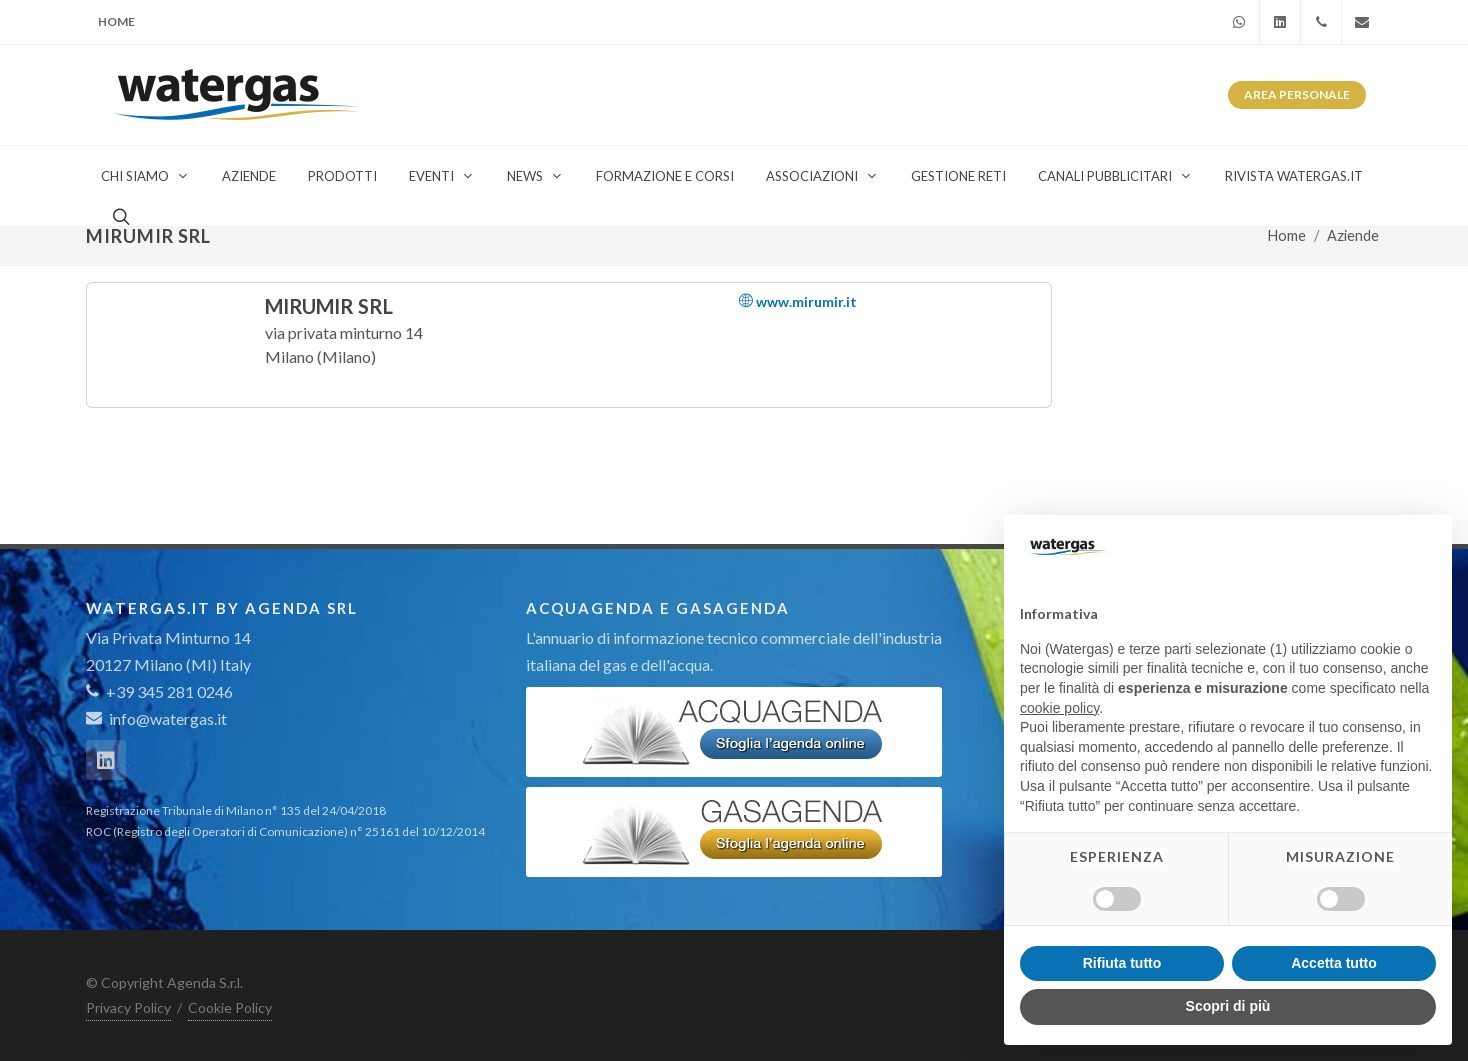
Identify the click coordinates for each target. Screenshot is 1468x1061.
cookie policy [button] (1059, 708)
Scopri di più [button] (1228, 1006)
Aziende (1353, 235)
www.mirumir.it (798, 301)
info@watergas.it (168, 718)
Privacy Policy (128, 1007)
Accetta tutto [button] (1334, 963)
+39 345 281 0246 (159, 691)
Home (116, 21)
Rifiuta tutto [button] (1122, 963)
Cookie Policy (230, 1007)
